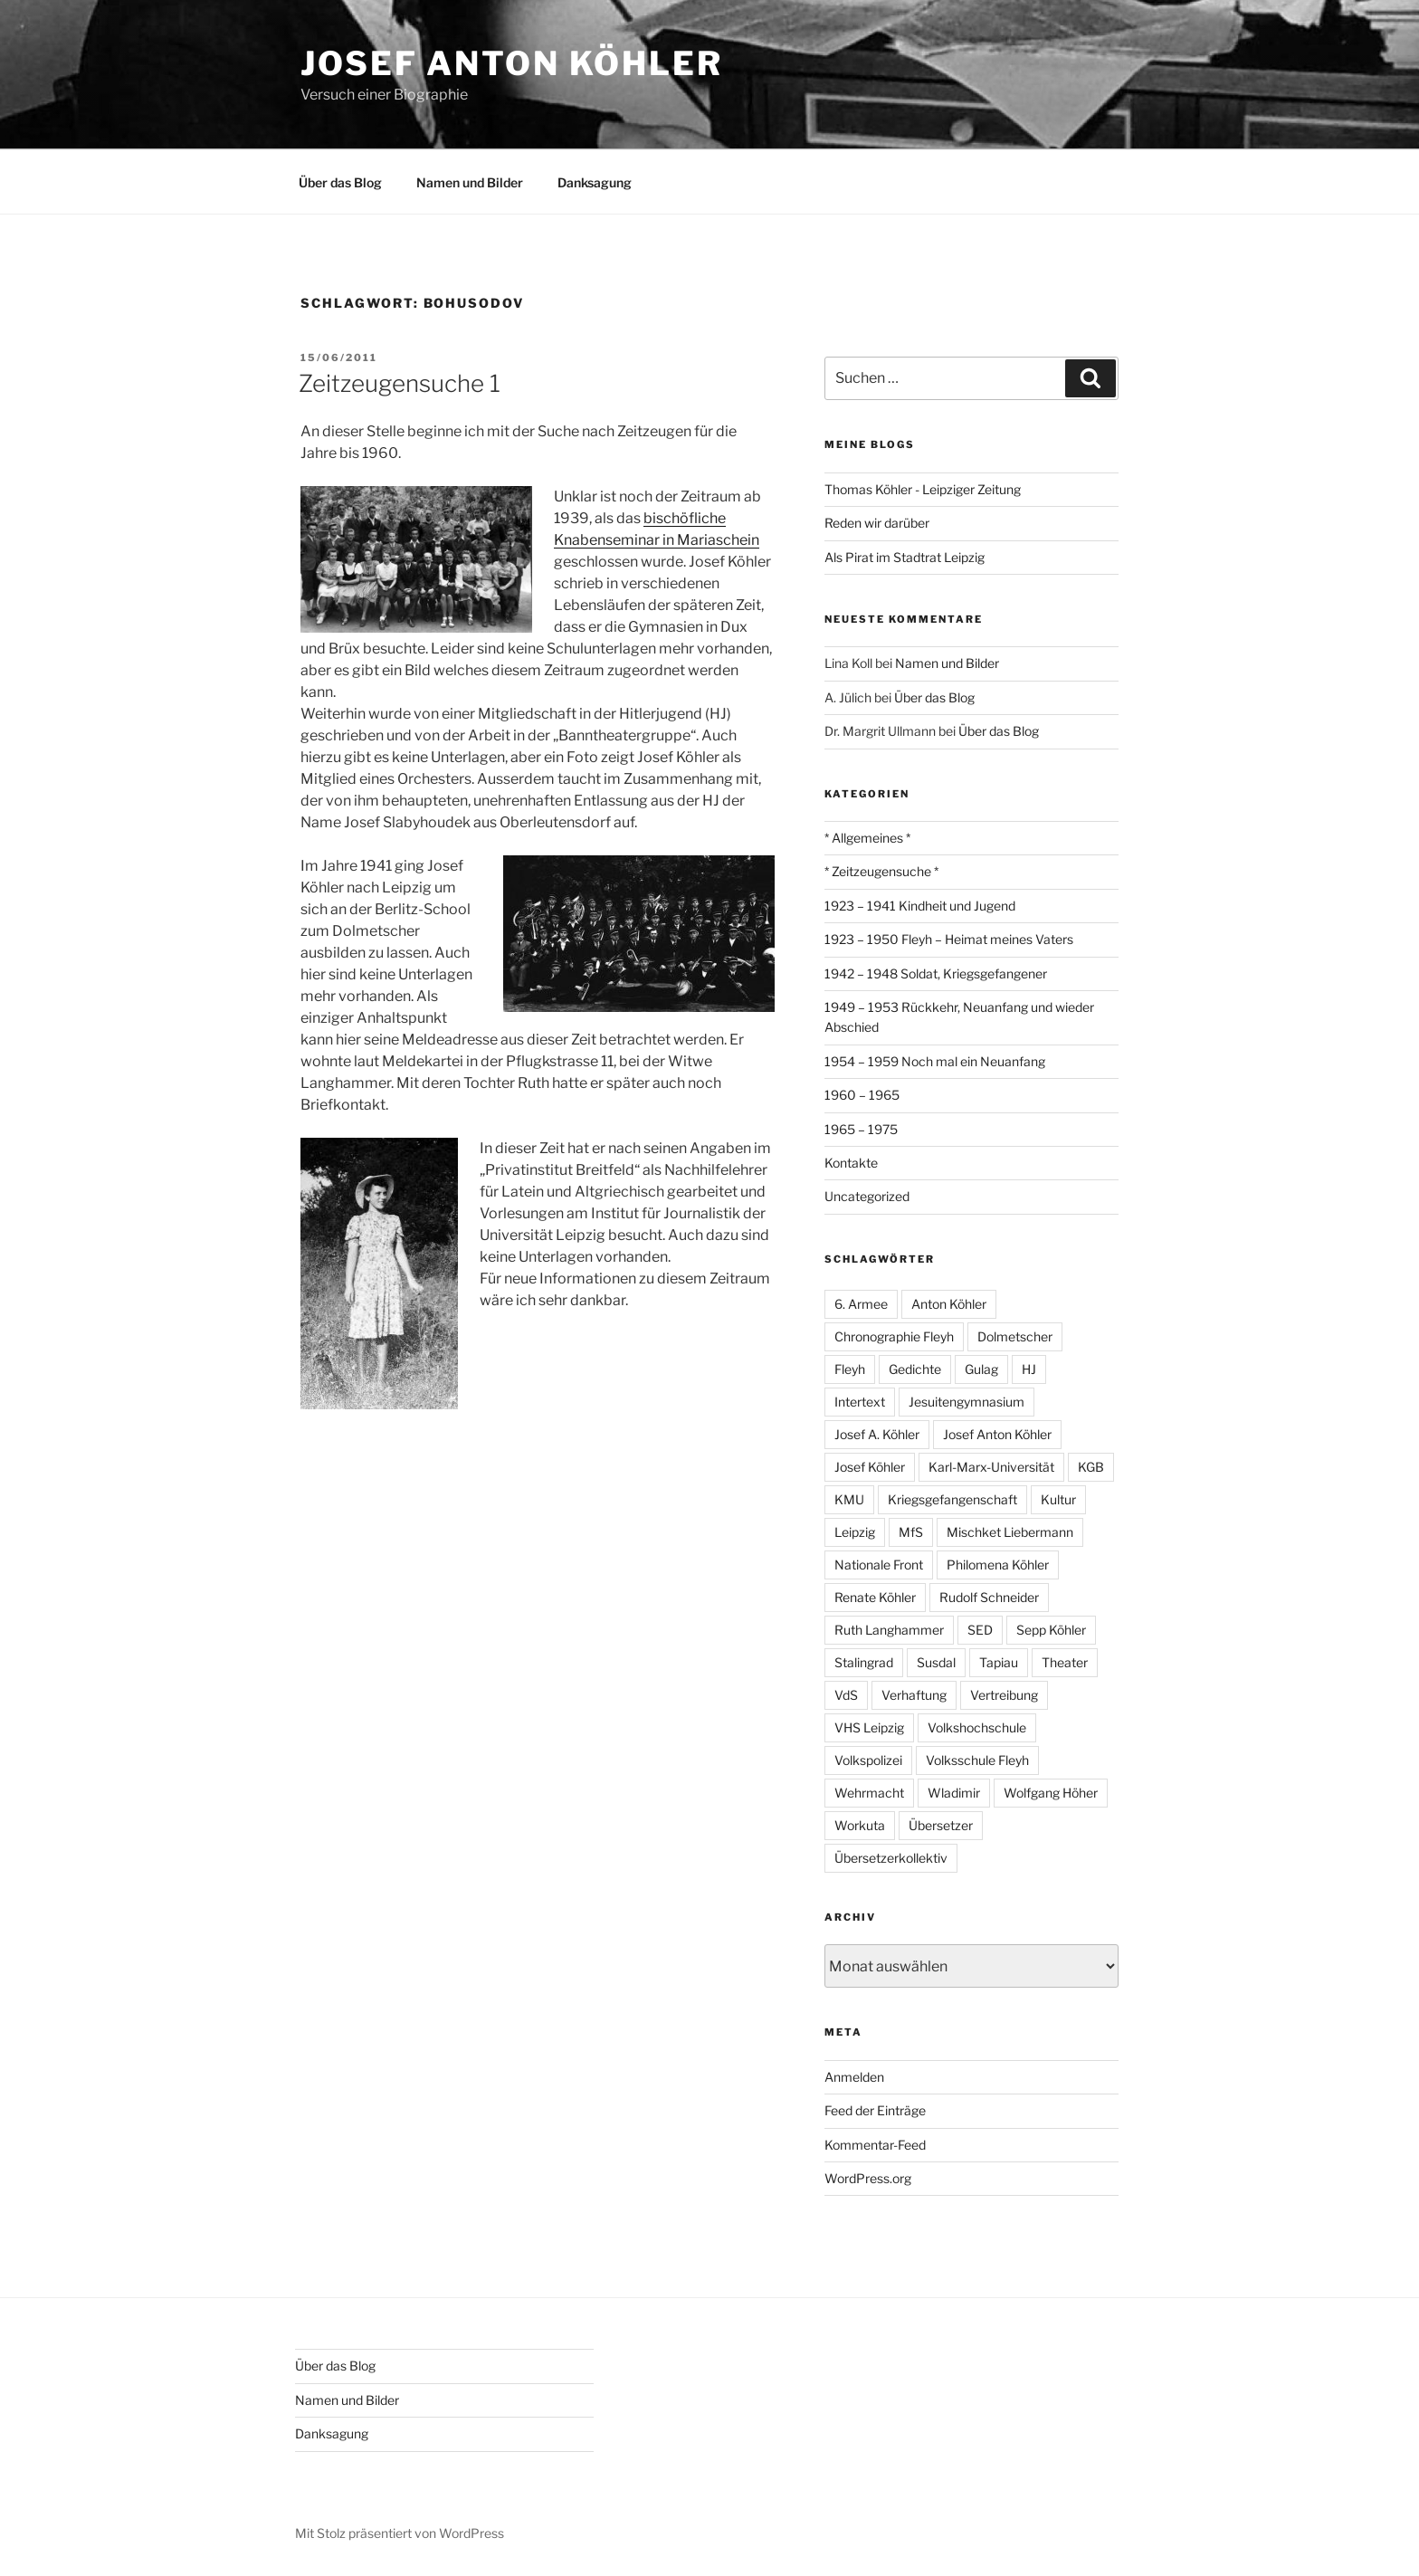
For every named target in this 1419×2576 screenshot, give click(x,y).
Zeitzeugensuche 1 (399, 383)
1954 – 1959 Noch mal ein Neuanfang (934, 1061)
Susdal (936, 1662)
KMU (849, 1499)
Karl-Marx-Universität (991, 1466)
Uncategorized (866, 1196)
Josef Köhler (869, 1466)
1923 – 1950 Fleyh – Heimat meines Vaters (948, 939)
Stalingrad (863, 1662)
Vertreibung (1004, 1695)
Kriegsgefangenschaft (952, 1499)
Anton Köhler (948, 1304)
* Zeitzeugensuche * (881, 871)
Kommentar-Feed (875, 2144)
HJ (1029, 1369)
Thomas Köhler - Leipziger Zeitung (922, 489)
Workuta (859, 1825)
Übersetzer (941, 1825)
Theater (1065, 1662)
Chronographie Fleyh (894, 1336)
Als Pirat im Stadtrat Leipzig (904, 557)
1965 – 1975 (861, 1129)
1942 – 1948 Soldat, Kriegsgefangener (935, 973)
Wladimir (954, 1792)
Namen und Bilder (469, 182)
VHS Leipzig (869, 1727)
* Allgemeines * (867, 837)
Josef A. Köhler (876, 1434)
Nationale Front (878, 1564)
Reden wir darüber (876, 522)
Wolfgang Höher (1051, 1792)
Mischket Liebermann (1010, 1532)
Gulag (981, 1369)
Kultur (1058, 1499)
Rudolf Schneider (989, 1597)
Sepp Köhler (1051, 1629)
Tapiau (998, 1662)
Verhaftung (914, 1695)
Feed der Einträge (875, 2110)
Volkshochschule (977, 1727)
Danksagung (594, 182)
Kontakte (851, 1162)
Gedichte (915, 1369)
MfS (911, 1532)
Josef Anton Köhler (511, 63)
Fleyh (849, 1369)
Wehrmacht (869, 1792)
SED (980, 1629)
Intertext (859, 1401)
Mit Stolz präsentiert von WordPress (399, 2533)
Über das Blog (340, 182)
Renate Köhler (875, 1597)
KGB (1091, 1466)
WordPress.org (867, 2178)
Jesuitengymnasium (966, 1401)
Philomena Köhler (998, 1564)
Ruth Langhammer (889, 1629)
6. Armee (861, 1304)
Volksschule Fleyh (977, 1760)
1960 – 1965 (862, 1094)
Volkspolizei (868, 1760)
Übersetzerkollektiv (891, 1857)
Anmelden (854, 2077)
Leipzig (854, 1532)
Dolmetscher (1014, 1336)
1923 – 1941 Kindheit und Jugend (919, 905)
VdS (846, 1695)
